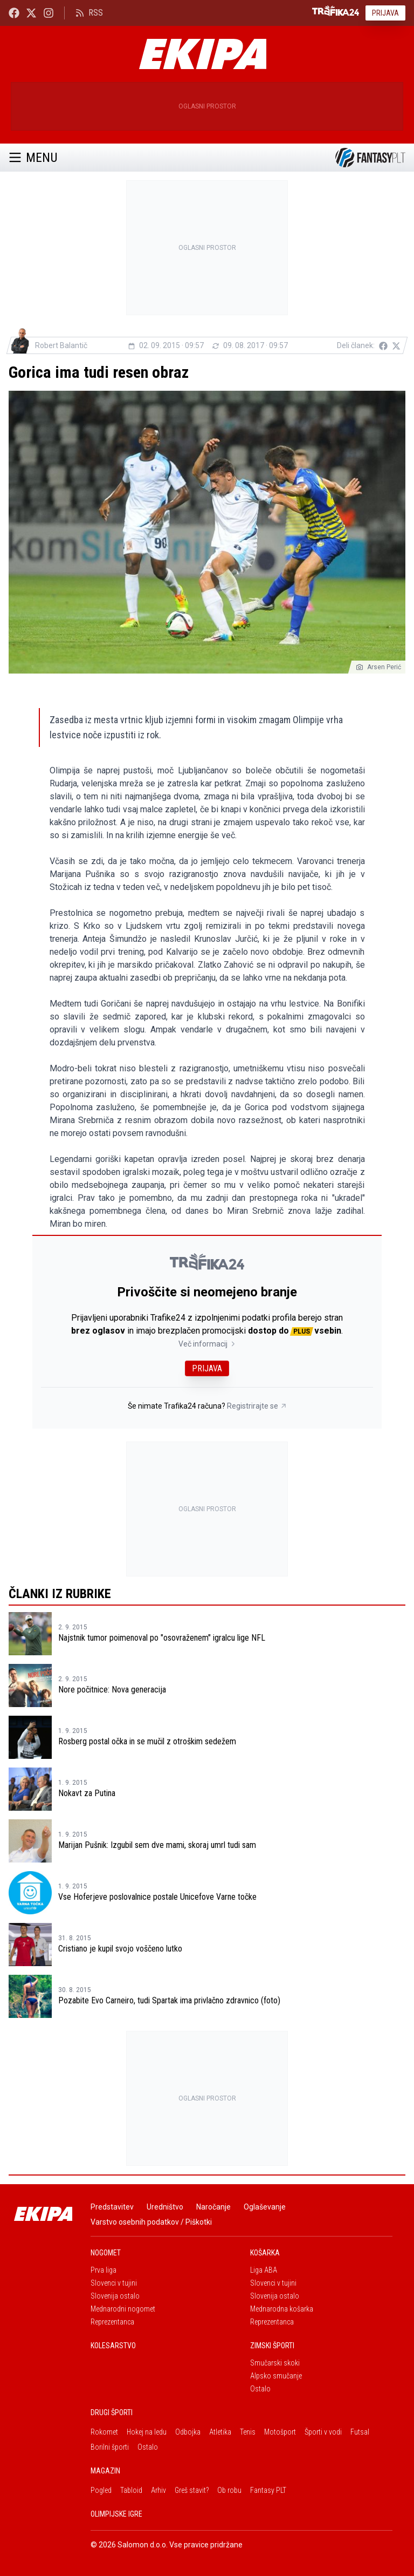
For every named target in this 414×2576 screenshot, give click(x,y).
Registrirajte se (257, 1406)
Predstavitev (112, 2207)
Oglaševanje (265, 2207)
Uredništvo (165, 2207)
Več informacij (207, 1344)
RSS (89, 13)
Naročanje (213, 2207)
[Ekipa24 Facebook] (14, 13)
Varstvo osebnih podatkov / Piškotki (151, 2222)
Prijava (385, 13)
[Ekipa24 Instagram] (48, 13)
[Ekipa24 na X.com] (31, 13)
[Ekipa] (202, 54)
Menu (33, 157)
